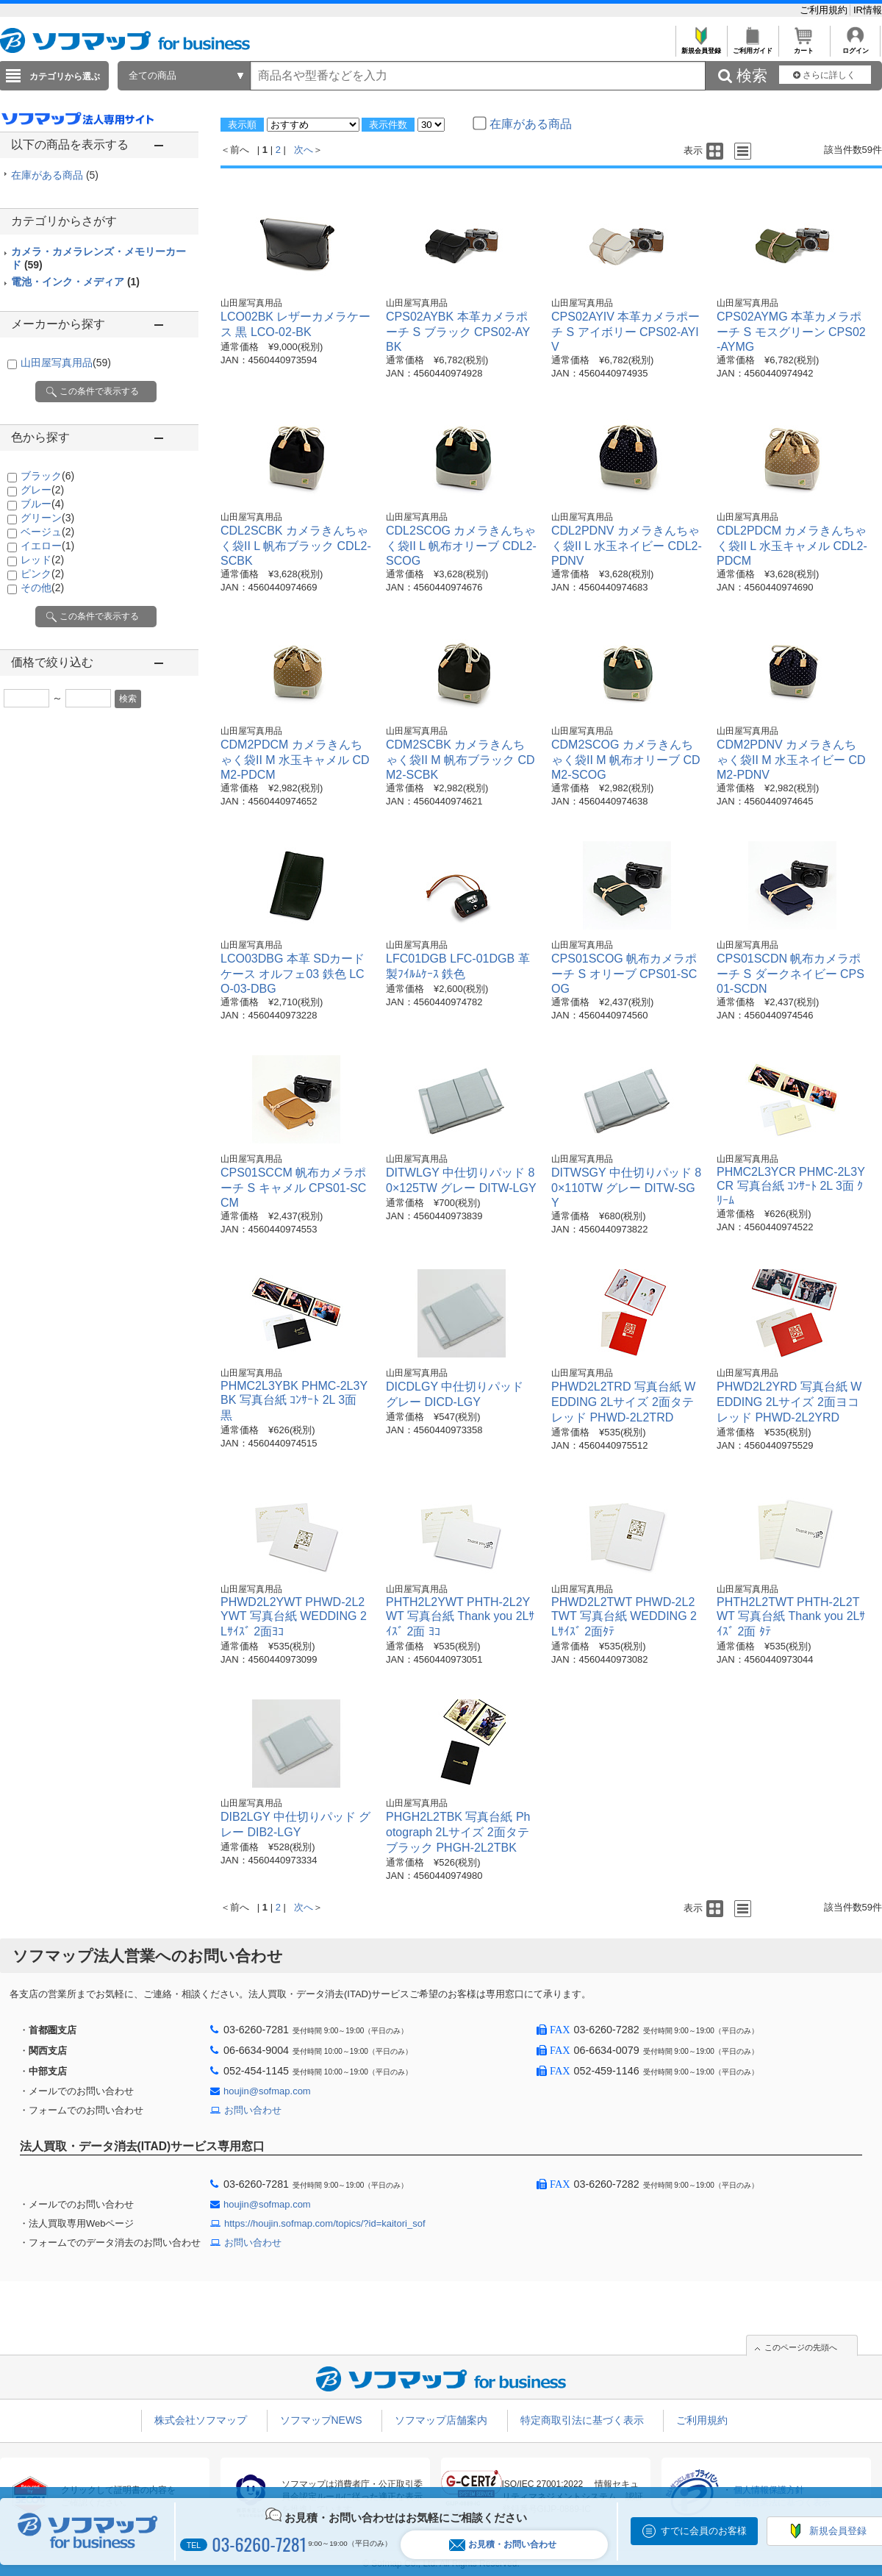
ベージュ (47, 532)
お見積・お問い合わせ (502, 2544)
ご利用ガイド (752, 46)
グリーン (47, 518)
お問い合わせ (253, 2110)
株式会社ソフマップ (200, 2420)
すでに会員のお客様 (704, 2530)
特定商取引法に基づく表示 (582, 2420)
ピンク (42, 573)
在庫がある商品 (54, 175)
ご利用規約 (825, 9)
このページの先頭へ (800, 2347)
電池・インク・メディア (75, 282)
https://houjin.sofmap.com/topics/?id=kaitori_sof (325, 2223)
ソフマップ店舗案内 (441, 2420)
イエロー (47, 546)
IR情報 (867, 9)
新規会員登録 (701, 46)
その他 (42, 587)
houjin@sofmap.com (267, 2091)
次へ (303, 149)
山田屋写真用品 (66, 362)
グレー (42, 490)
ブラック (47, 476)
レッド (42, 559)
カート (804, 46)
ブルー (42, 504)
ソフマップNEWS (321, 2420)
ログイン (855, 46)
